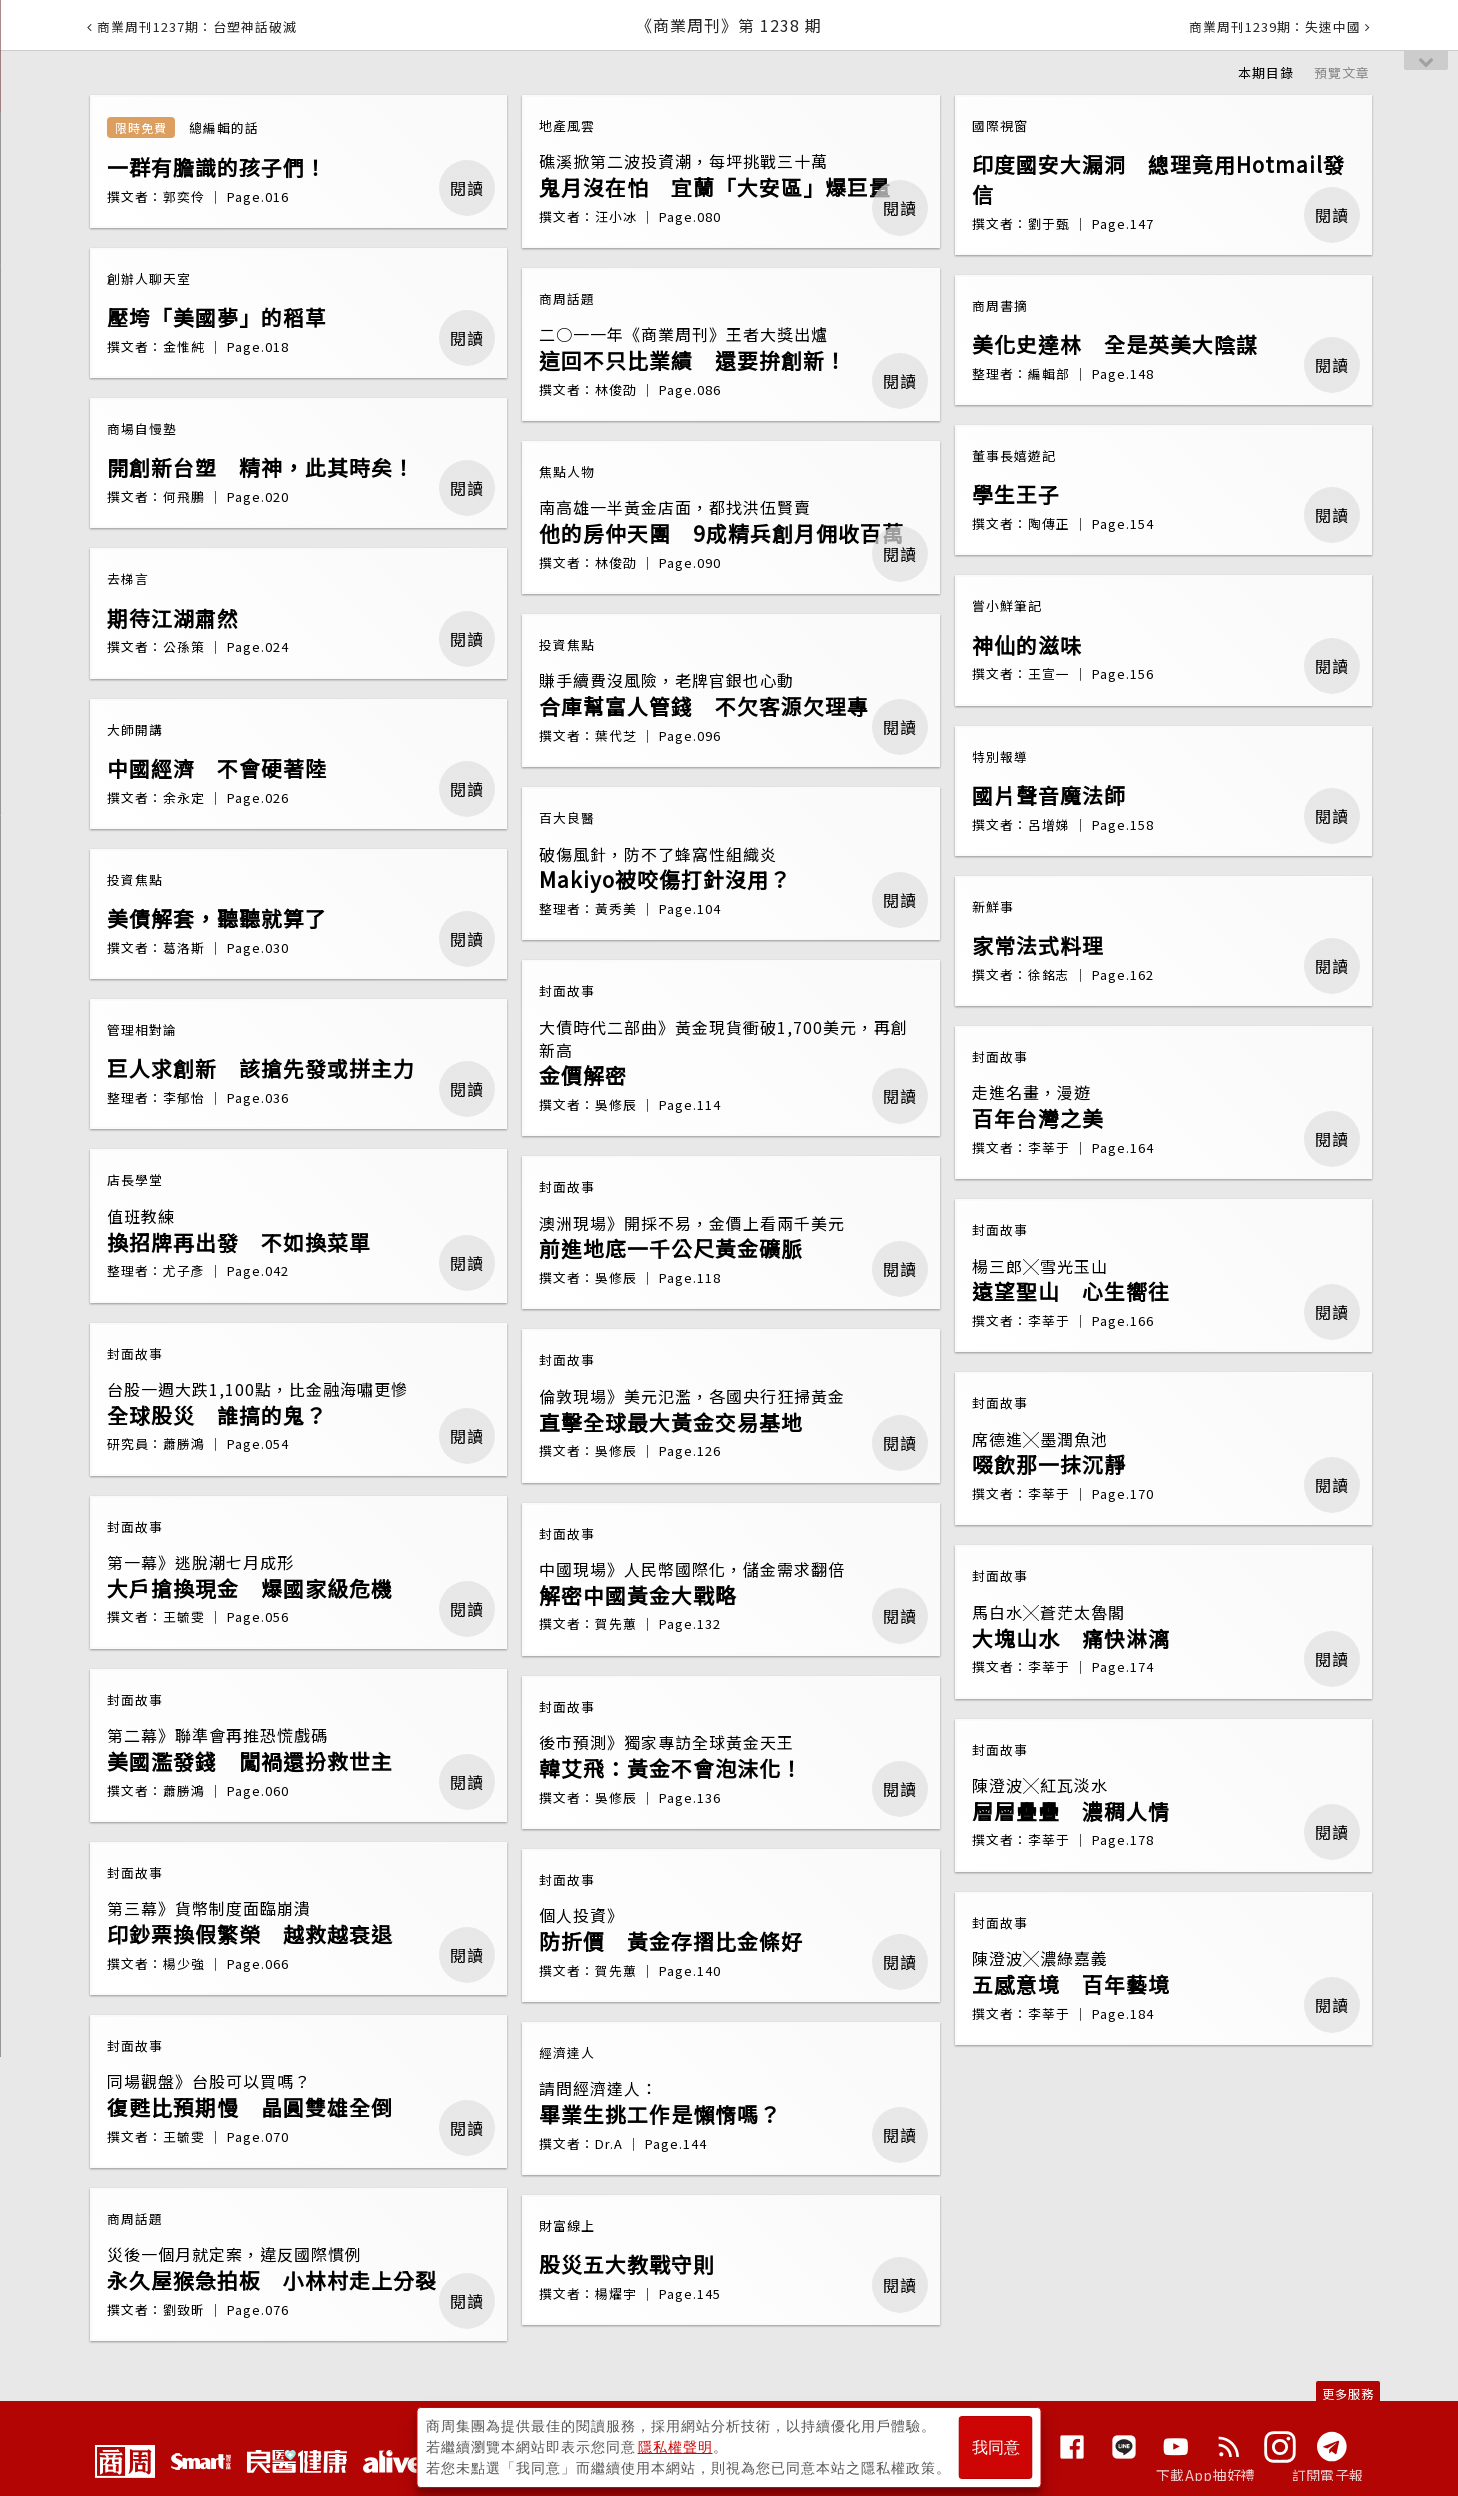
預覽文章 (1342, 72)
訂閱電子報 (1327, 2475)
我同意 (996, 2447)
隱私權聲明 (675, 2447)
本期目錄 (1266, 72)
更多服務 (1348, 2393)
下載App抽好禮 (1205, 2475)
